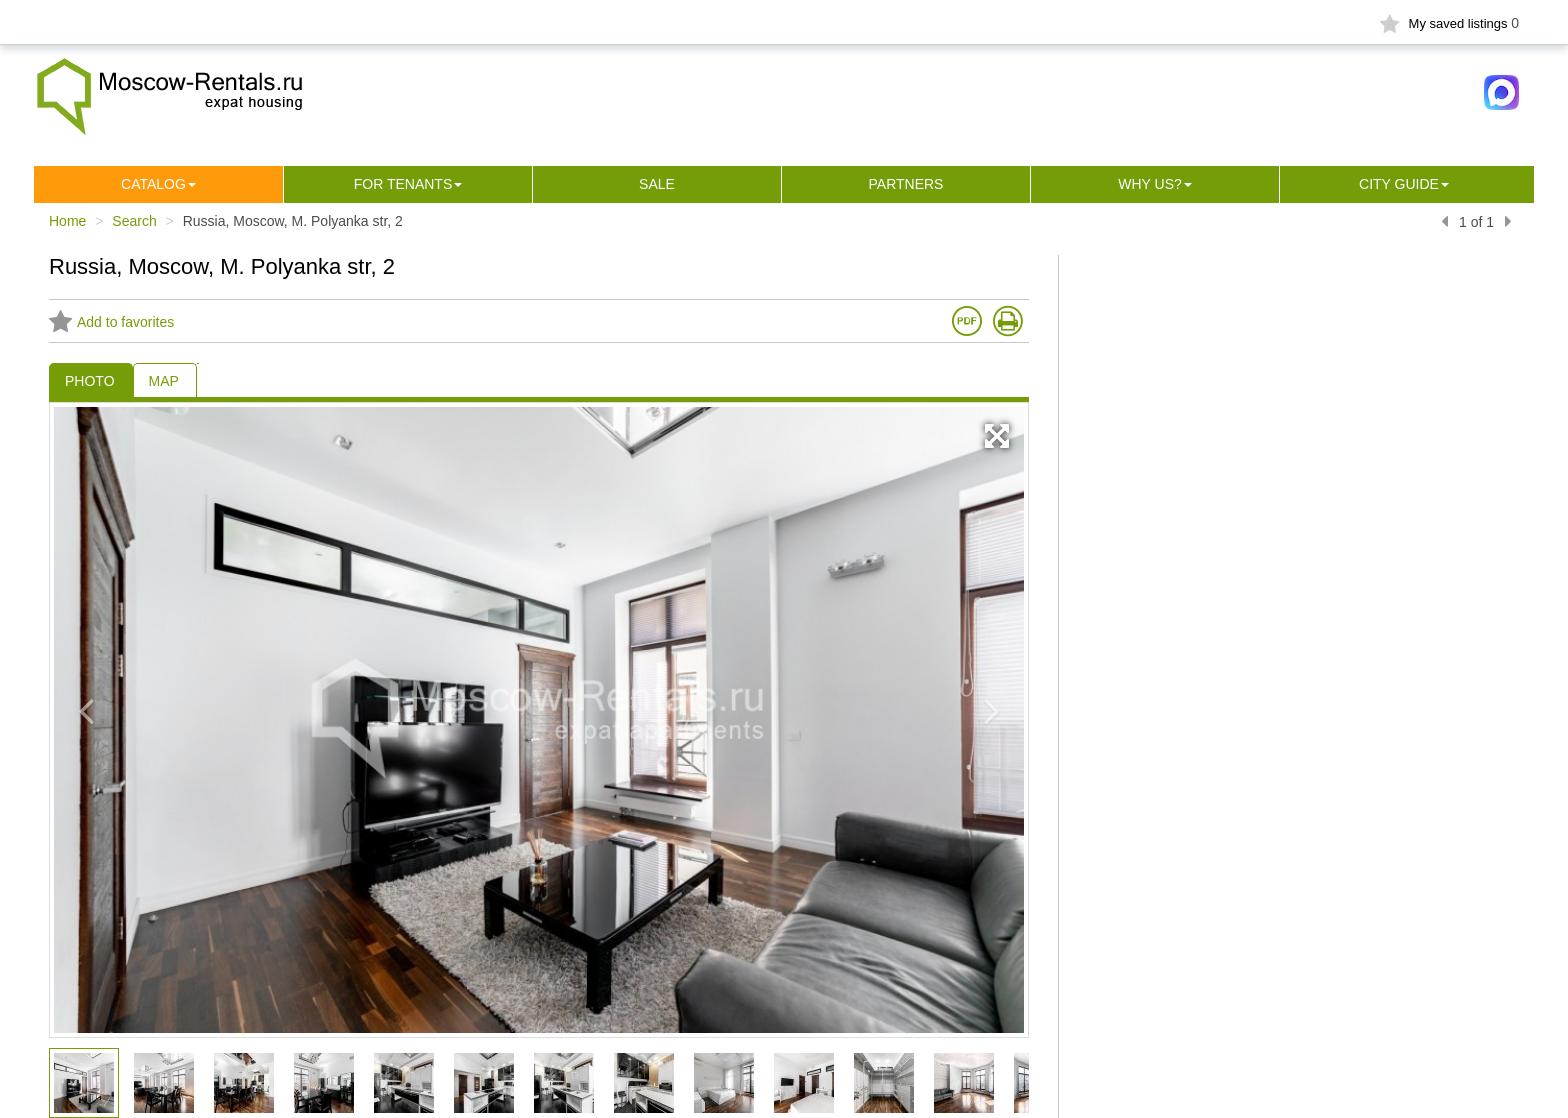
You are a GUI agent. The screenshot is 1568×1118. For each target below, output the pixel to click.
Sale (657, 184)
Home (67, 221)
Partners (906, 184)
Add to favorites (111, 322)
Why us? (1150, 184)
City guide (1399, 184)
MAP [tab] (164, 381)
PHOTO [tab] (90, 381)
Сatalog (153, 184)
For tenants (403, 184)
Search (134, 221)
